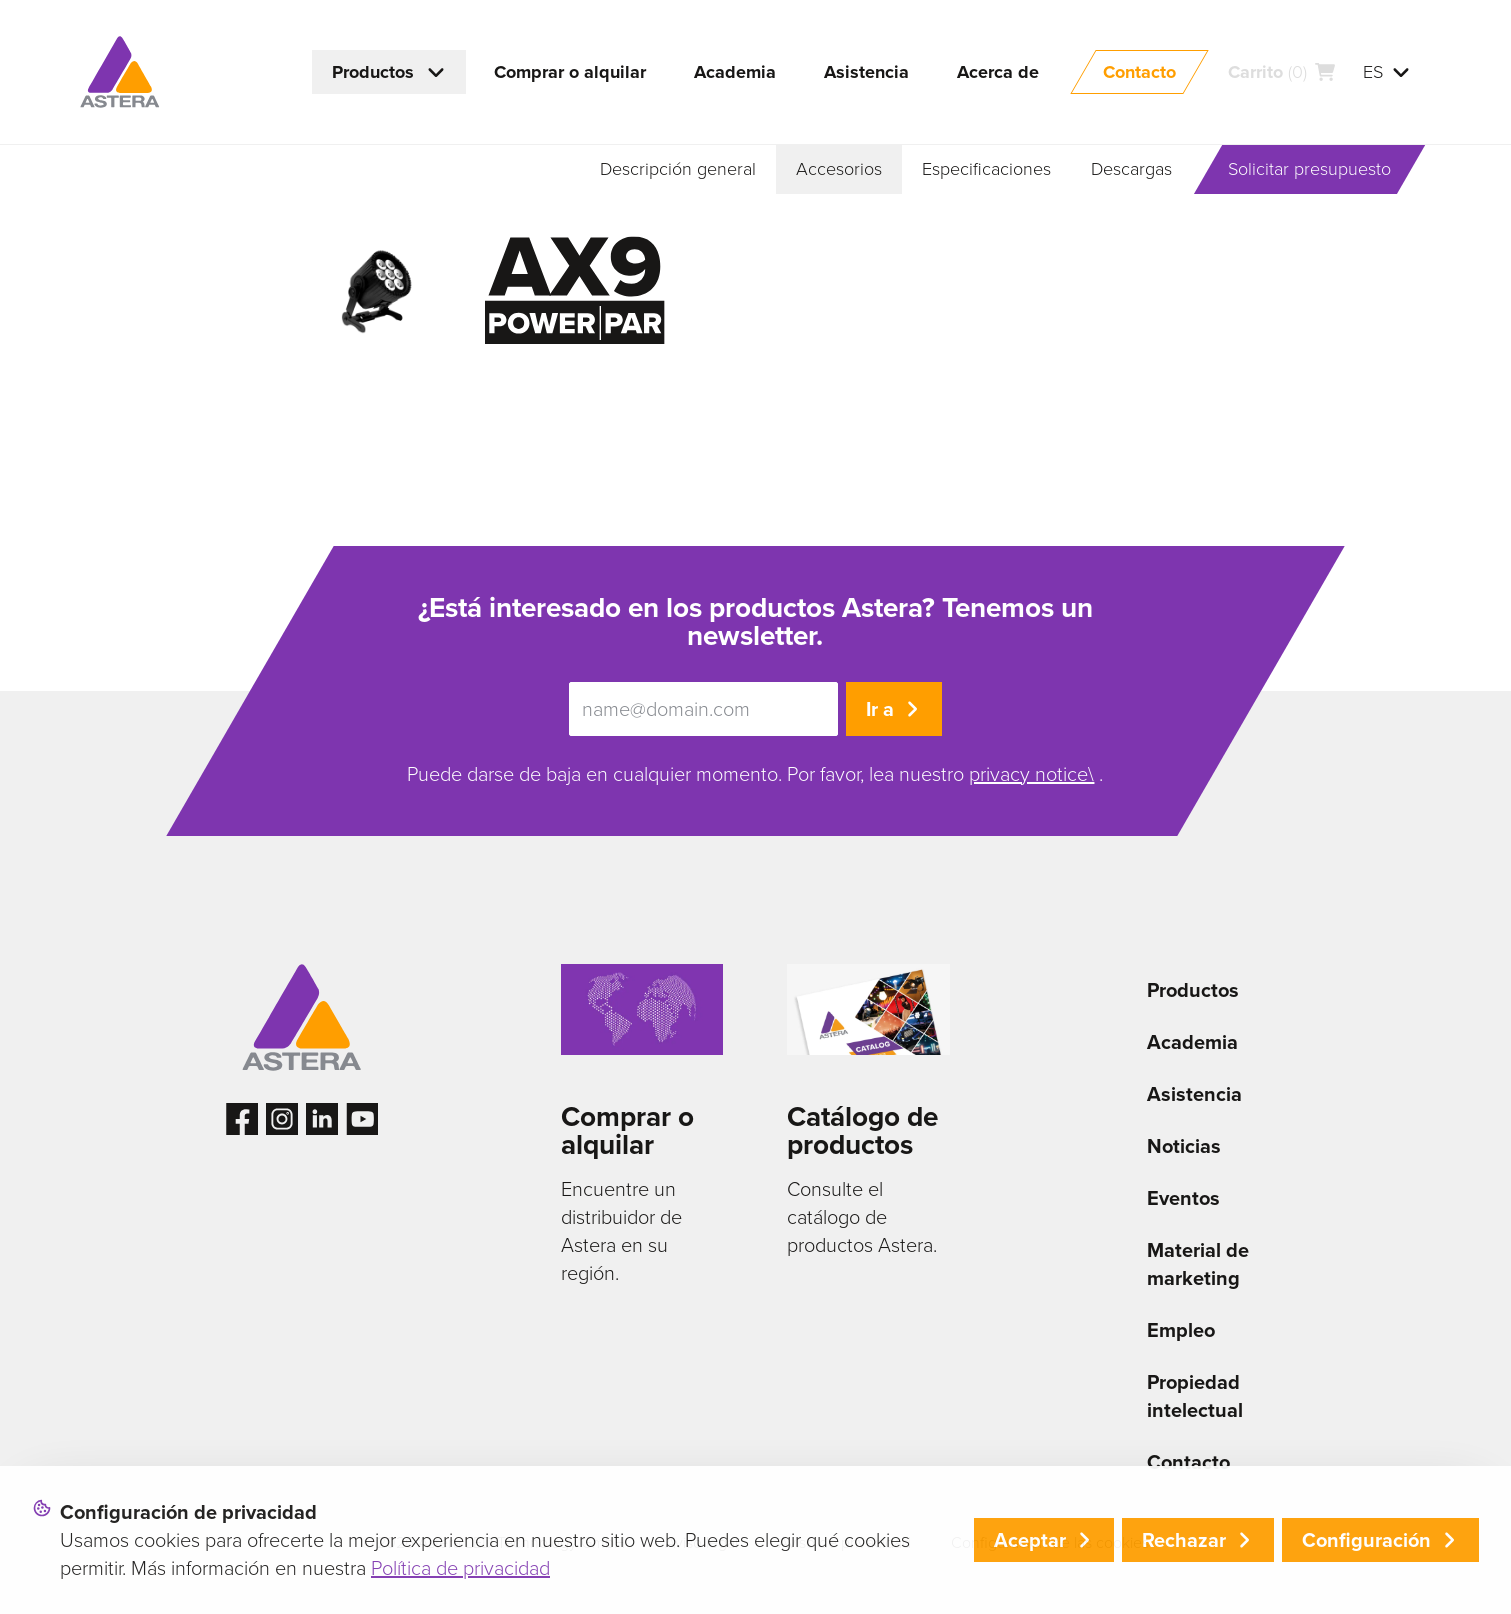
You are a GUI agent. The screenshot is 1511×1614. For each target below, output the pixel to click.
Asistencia (1194, 1094)
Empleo (1181, 1330)
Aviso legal (701, 1542)
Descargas (1131, 169)
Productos (1193, 990)
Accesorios (839, 169)
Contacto (1188, 1462)
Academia (1192, 1042)
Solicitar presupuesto (1309, 169)
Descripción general (678, 169)
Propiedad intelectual (1195, 1396)
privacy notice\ (1031, 774)
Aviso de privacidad (844, 1542)
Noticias (1184, 1146)
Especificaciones (986, 169)
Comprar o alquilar (627, 1130)
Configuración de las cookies (1050, 1542)
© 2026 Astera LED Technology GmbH (493, 1542)
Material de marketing (1198, 1264)
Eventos (1183, 1198)
